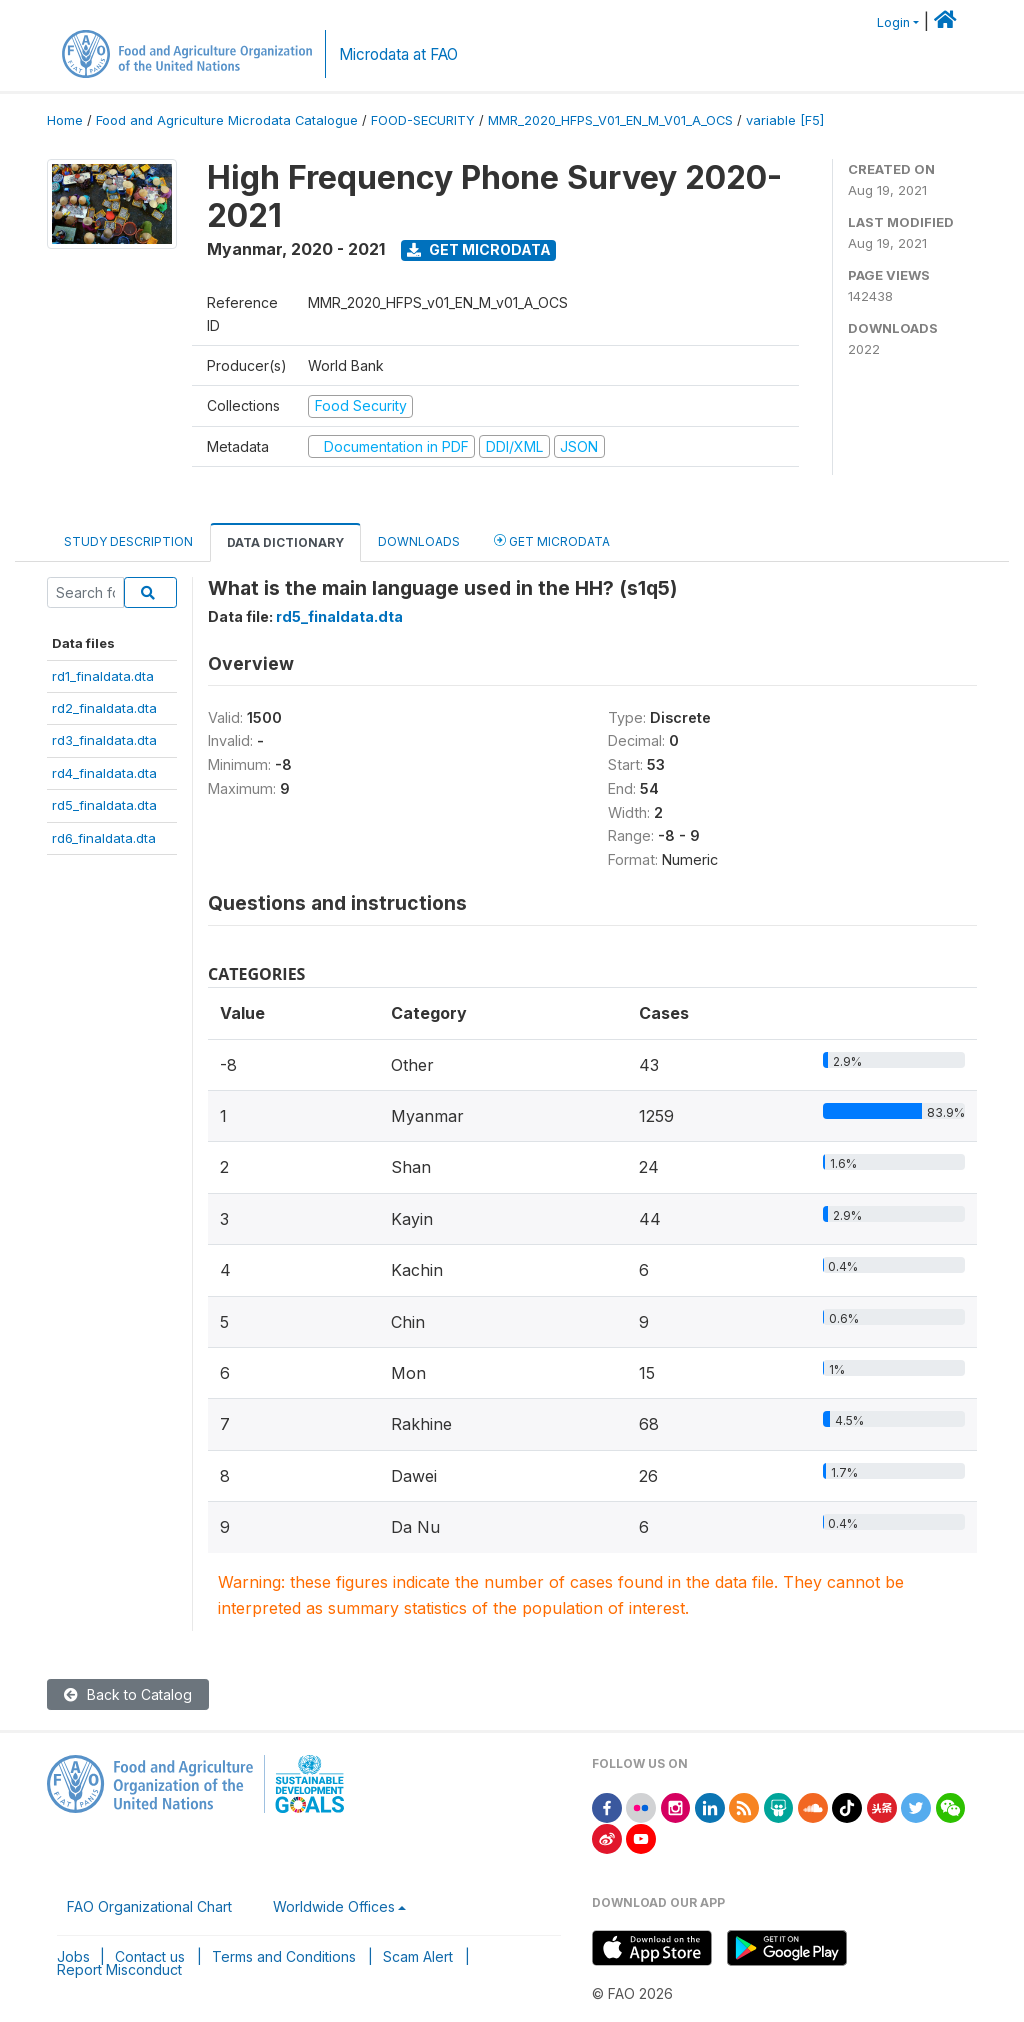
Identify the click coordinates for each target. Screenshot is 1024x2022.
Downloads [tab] (419, 541)
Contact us (150, 1956)
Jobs (73, 1956)
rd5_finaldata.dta (104, 805)
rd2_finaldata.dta (104, 708)
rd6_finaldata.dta (104, 838)
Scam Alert (418, 1956)
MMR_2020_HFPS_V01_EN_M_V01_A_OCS (610, 120)
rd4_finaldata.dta (104, 773)
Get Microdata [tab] (552, 540)
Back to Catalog (128, 1694)
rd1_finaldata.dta (103, 676)
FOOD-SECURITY (423, 120)
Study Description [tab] (128, 541)
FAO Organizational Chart (149, 1906)
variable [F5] (785, 120)
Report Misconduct (119, 1969)
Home (65, 120)
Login (893, 22)
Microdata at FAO (398, 54)
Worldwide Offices (334, 1906)
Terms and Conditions (284, 1956)
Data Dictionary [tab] (285, 542)
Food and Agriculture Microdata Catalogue (227, 120)
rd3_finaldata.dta (104, 740)
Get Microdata (479, 249)
